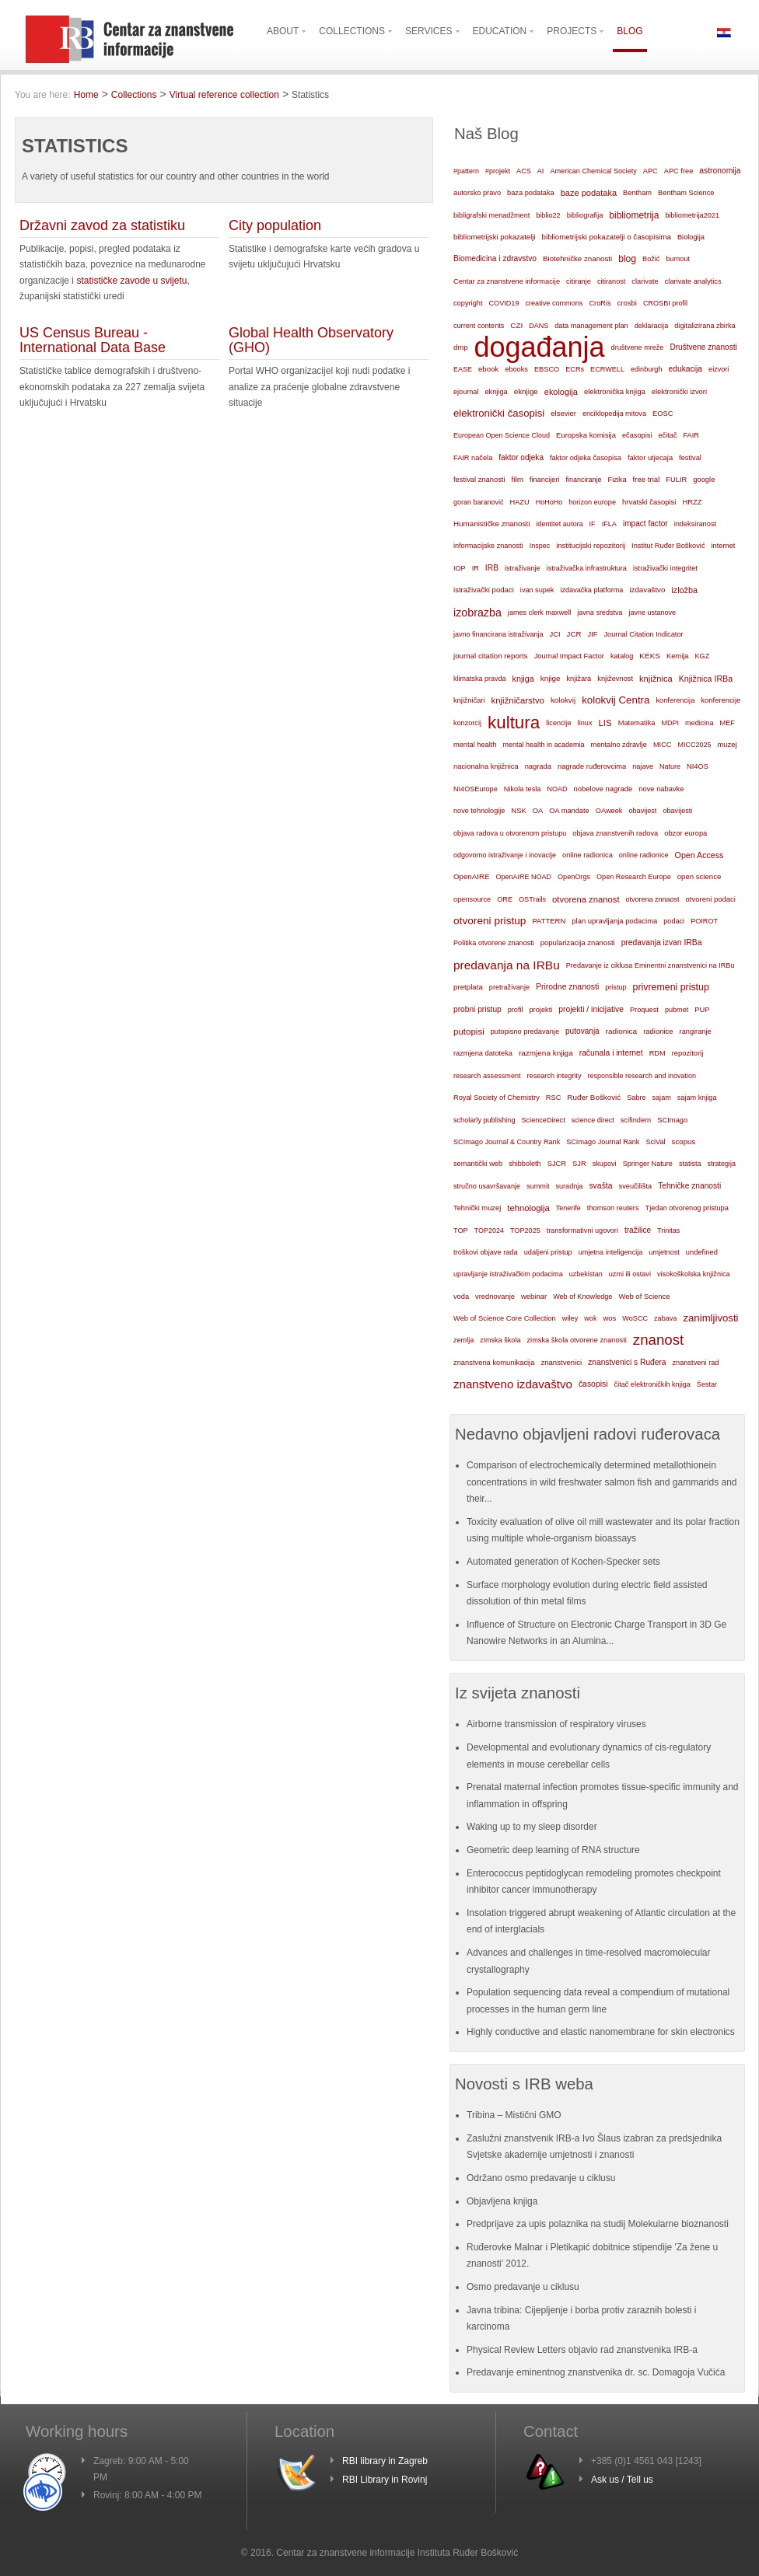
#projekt (497, 171)
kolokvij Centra (615, 700)
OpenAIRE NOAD (523, 877)
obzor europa (685, 833)
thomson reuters (613, 1208)
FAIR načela (472, 458)
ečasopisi (637, 435)
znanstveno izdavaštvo (512, 1384)
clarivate (644, 281)
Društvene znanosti (703, 347)
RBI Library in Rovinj (384, 2479)
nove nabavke (661, 789)
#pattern (466, 171)
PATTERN (548, 920)
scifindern (636, 1120)
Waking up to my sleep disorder (532, 1826)
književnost (615, 678)
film (517, 479)
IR (475, 568)
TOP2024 (489, 1230)
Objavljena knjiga (502, 2201)
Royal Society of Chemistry (496, 1097)
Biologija (691, 237)
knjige (550, 678)
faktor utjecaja (650, 458)
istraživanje (522, 568)
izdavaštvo (647, 589)
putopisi (468, 1031)
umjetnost (664, 1252)
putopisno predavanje (525, 1031)
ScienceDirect (543, 1120)
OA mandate (569, 811)
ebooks (516, 369)
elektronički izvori (679, 392)
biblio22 (548, 215)
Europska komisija (586, 435)
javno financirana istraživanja (498, 634)
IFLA (609, 524)
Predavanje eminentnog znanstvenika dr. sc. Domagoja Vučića (596, 2372)
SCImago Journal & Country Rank (506, 1142)
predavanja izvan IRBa (661, 942)
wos (609, 1318)
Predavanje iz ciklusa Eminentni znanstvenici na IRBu (650, 965)
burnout (678, 259)
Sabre (636, 1097)
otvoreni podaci (711, 899)
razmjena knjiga (546, 1053)
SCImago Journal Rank (602, 1142)
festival (690, 458)
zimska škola (500, 1340)
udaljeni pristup (548, 1252)
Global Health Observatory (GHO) (311, 340)
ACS (523, 171)
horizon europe (592, 502)
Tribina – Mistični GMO (514, 2115)
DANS (538, 326)
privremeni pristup (671, 987)
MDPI (671, 723)
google (704, 479)
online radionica (587, 855)
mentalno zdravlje (619, 745)
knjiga (523, 678)
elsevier (563, 413)
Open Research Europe (633, 877)
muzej (727, 745)
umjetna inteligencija (611, 1252)
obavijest (642, 811)
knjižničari (469, 700)
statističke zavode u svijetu (131, 280)
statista (690, 1164)
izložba (684, 590)
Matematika (637, 723)
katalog (621, 656)
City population (275, 225)
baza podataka (530, 193)
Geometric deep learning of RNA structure (553, 1850)
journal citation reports (490, 655)
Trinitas (668, 1230)
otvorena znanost (585, 899)
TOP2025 (525, 1230)
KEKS (649, 655)
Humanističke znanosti (491, 523)
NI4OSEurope (475, 789)
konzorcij (467, 723)
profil (515, 1010)
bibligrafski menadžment (491, 215)
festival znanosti (479, 479)
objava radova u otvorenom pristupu (509, 833)
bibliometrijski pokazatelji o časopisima (606, 236)
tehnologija (528, 1208)
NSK (518, 810)
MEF (727, 723)
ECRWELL (607, 369)
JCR (574, 634)
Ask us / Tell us (622, 2479)
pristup (615, 987)
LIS (604, 723)
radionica (621, 1031)
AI (540, 171)
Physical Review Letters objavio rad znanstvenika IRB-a (582, 2349)
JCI (555, 634)
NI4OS (697, 766)
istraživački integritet (665, 568)
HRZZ (691, 502)
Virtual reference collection (224, 94)
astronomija (719, 170)
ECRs (574, 369)
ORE (504, 899)
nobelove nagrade (602, 788)
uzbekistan (586, 1274)
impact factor (645, 523)
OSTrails (532, 899)
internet (724, 546)
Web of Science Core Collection (504, 1318)
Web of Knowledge (582, 1296)
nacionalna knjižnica (486, 766)
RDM (657, 1053)
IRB (491, 568)
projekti (540, 1010)
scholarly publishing (484, 1120)
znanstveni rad (695, 1363)
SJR (579, 1164)
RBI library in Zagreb (385, 2461)
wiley (570, 1318)
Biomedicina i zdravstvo (495, 258)
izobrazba (477, 612)
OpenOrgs (574, 877)
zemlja (463, 1340)
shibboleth (525, 1164)
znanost (658, 1340)
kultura (514, 722)
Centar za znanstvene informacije (506, 281)
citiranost (611, 281)
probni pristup (477, 1009)
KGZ (701, 656)
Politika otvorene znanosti (493, 943)
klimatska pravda (479, 678)
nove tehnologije (479, 811)
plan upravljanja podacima (614, 920)
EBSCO (546, 369)
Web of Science (644, 1296)
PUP (701, 1010)
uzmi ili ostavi (630, 1274)
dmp (460, 347)
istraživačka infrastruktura (587, 568)
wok (590, 1318)
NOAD (557, 789)
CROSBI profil (665, 303)
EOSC (662, 413)
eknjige (526, 391)
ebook (488, 369)
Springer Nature (648, 1164)
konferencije (720, 700)
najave (642, 766)
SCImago (672, 1120)
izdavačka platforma (591, 590)
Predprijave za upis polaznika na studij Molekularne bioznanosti (598, 2223)
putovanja (582, 1031)
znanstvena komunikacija (493, 1363)
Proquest (644, 1010)
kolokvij (563, 700)
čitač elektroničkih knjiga (652, 1384)
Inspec (540, 546)
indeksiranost (695, 524)
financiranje (583, 479)
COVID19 (503, 303)
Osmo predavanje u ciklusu (523, 2286)
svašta (600, 1186)
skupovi (605, 1164)
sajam (661, 1097)
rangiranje (696, 1031)
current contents (478, 326)
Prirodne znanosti (567, 987)
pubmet (676, 1010)
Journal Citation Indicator (643, 634)
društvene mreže (637, 347)
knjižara (578, 678)
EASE (462, 369)
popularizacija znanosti (577, 942)
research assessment (487, 1076)
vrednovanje (495, 1296)
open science (699, 876)
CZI (516, 325)
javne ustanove (652, 612)
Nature (669, 766)
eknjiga (495, 392)
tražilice (637, 1230)
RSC (553, 1097)
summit (537, 1186)
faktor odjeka (521, 457)
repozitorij (688, 1053)
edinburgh (647, 369)
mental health (474, 745)
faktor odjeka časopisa (585, 458)
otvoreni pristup (489, 921)
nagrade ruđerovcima (592, 766)
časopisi (593, 1384)
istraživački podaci (483, 589)
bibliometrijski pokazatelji (494, 236)
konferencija (675, 700)
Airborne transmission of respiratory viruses (556, 1724)
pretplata (468, 987)
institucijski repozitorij (590, 545)
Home (86, 94)
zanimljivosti (710, 1318)
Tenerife (568, 1208)
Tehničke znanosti (689, 1186)
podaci (673, 921)
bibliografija (585, 215)
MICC (662, 745)
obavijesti (677, 811)
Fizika (616, 479)
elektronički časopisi (498, 413)
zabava (665, 1318)
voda (461, 1296)
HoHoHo (549, 502)
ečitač (667, 435)
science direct (593, 1120)
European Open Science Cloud (501, 435)
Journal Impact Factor (569, 656)
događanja (539, 347)
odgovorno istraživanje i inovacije (504, 855)
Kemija (677, 656)
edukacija (685, 369)
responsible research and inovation (641, 1076)
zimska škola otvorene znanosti (576, 1340)
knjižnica (656, 678)
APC (650, 171)
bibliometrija (634, 215)
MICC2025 (695, 745)
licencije (558, 723)
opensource (472, 899)
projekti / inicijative (591, 1009)
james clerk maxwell (540, 612)
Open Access (699, 855)
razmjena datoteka (482, 1053)
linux (585, 723)
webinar (534, 1296)
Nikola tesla (522, 789)
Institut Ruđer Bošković (668, 546)
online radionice (644, 855)
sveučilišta (635, 1186)
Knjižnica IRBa (706, 678)
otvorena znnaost (653, 899)
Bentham (637, 193)
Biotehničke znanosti (577, 258)
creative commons (553, 303)
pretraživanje (509, 987)
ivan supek (537, 590)
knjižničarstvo (517, 700)
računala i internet (611, 1053)
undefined (702, 1252)
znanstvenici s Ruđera (627, 1362)
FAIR (691, 435)
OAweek (609, 811)
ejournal (465, 392)
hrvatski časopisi (649, 501)
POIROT (704, 921)
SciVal (655, 1142)
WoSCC (635, 1318)
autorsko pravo (477, 193)
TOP (460, 1230)
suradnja (568, 1186)
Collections (134, 94)
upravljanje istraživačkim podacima (508, 1274)
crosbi (627, 302)
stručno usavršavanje (486, 1186)
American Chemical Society (593, 171)
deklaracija (652, 326)
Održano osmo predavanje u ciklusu (541, 2178)
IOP (459, 568)
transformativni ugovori (582, 1230)
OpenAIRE (471, 876)
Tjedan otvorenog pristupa (687, 1208)
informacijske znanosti (488, 546)
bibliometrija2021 (692, 215)
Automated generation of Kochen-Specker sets (563, 1561)
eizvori (718, 369)
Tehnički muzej (477, 1208)
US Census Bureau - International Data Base (92, 340)
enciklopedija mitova (614, 413)
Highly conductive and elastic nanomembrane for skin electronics (601, 2031)
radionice (658, 1031)
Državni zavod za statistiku (102, 225)
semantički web (477, 1164)
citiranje (578, 281)
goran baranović (478, 502)
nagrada (538, 766)
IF (592, 524)
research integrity (554, 1076)
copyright (467, 303)
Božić (650, 259)
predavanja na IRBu (506, 965)
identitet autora (559, 524)
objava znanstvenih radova (615, 833)
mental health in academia (543, 745)
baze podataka (589, 192)
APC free (678, 171)
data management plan (591, 326)
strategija (721, 1164)
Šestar (707, 1384)
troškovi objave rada (485, 1252)
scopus (684, 1141)
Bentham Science (686, 193)
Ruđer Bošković (594, 1097)
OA (538, 811)
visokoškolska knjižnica (693, 1274)
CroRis (599, 303)
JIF (593, 634)
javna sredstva (599, 612)
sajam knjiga (697, 1097)
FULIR (676, 479)
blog (627, 258)
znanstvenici (561, 1362)
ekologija (561, 391)
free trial (646, 479)
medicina (699, 723)
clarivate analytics (693, 281)
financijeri (544, 479)
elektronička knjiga (614, 391)
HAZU (520, 502)
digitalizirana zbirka (705, 326)
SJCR (556, 1164)
